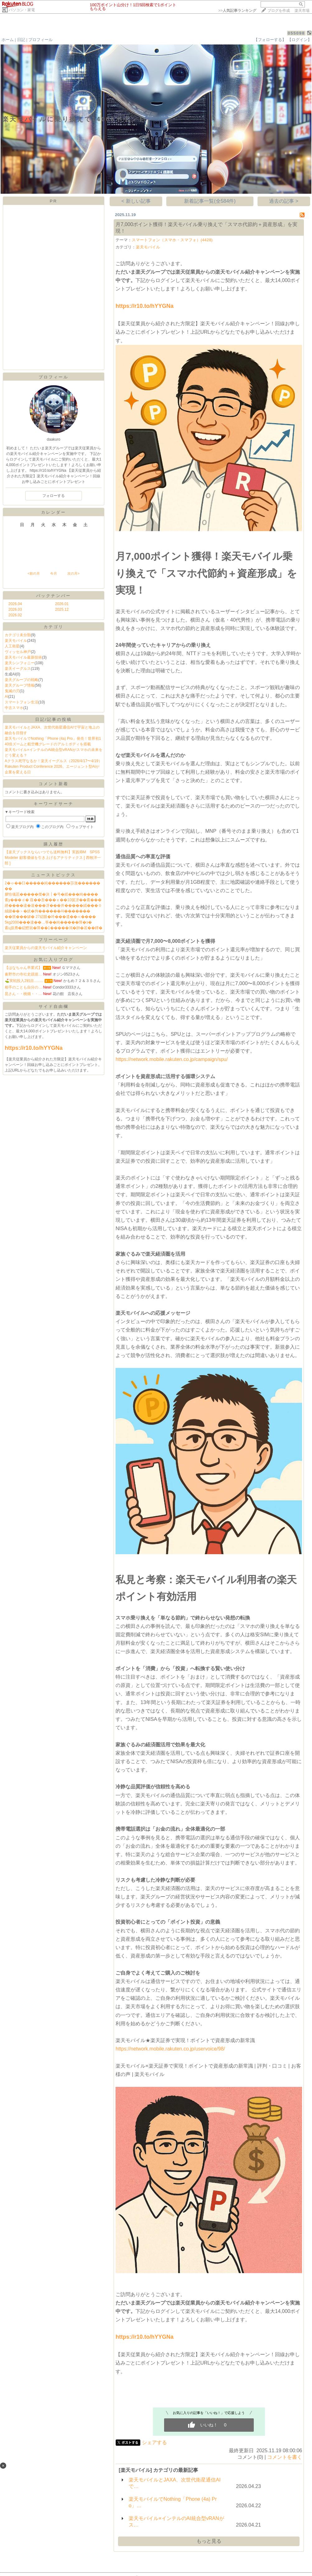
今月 (53, 573)
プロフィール (40, 39)
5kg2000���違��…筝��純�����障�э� (48, 922)
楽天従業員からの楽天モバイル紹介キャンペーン (46, 948)
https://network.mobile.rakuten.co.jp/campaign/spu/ (172, 1059)
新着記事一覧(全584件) (209, 201)
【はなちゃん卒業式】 (23, 968)
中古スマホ (14, 708)
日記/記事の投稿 (53, 719)
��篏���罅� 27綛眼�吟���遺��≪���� (50, 917)
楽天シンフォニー (20, 663)
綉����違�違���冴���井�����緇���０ (53, 905)
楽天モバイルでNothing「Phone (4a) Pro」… (173, 2502)
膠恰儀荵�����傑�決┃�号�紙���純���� (51, 894)
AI (6, 696)
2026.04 (15, 604)
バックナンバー (53, 595)
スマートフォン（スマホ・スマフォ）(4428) (172, 240)
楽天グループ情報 (20, 685)
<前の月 (33, 573)
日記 (21, 39)
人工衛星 (12, 646)
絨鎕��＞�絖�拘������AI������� (47, 911)
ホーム (8, 39)
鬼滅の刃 (12, 691)
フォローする (53, 495)
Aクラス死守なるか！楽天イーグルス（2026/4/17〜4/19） (53, 761)
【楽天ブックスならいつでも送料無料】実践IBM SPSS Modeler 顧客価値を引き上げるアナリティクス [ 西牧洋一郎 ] (54, 857)
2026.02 (15, 615)
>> (237, 10)
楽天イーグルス (18, 668)
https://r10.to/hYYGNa (144, 306)
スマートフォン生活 (21, 702)
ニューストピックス (53, 875)
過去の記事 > (283, 201)
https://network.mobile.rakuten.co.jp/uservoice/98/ (170, 2048)
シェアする (154, 2442)
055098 (296, 33)
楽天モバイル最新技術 (23, 657)
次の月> (73, 573)
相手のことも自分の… (23, 987)
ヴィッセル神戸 (18, 652)
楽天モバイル (16, 640)
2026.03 (15, 609)
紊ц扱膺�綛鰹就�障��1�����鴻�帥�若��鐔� (53, 928)
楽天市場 (302, 10)
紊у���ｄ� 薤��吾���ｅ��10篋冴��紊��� (53, 900)
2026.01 (62, 604)
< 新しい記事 (136, 201)
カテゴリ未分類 (18, 635)
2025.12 (62, 609)
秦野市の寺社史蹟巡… (23, 974)
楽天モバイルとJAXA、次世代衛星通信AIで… (174, 2483)
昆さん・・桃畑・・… (23, 994)
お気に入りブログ (53, 959)
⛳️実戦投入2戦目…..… (24, 981)
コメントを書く (284, 2457)
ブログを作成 (278, 10)
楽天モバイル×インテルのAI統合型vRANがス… (176, 2521)
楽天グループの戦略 (21, 680)
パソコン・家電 (22, 10)
